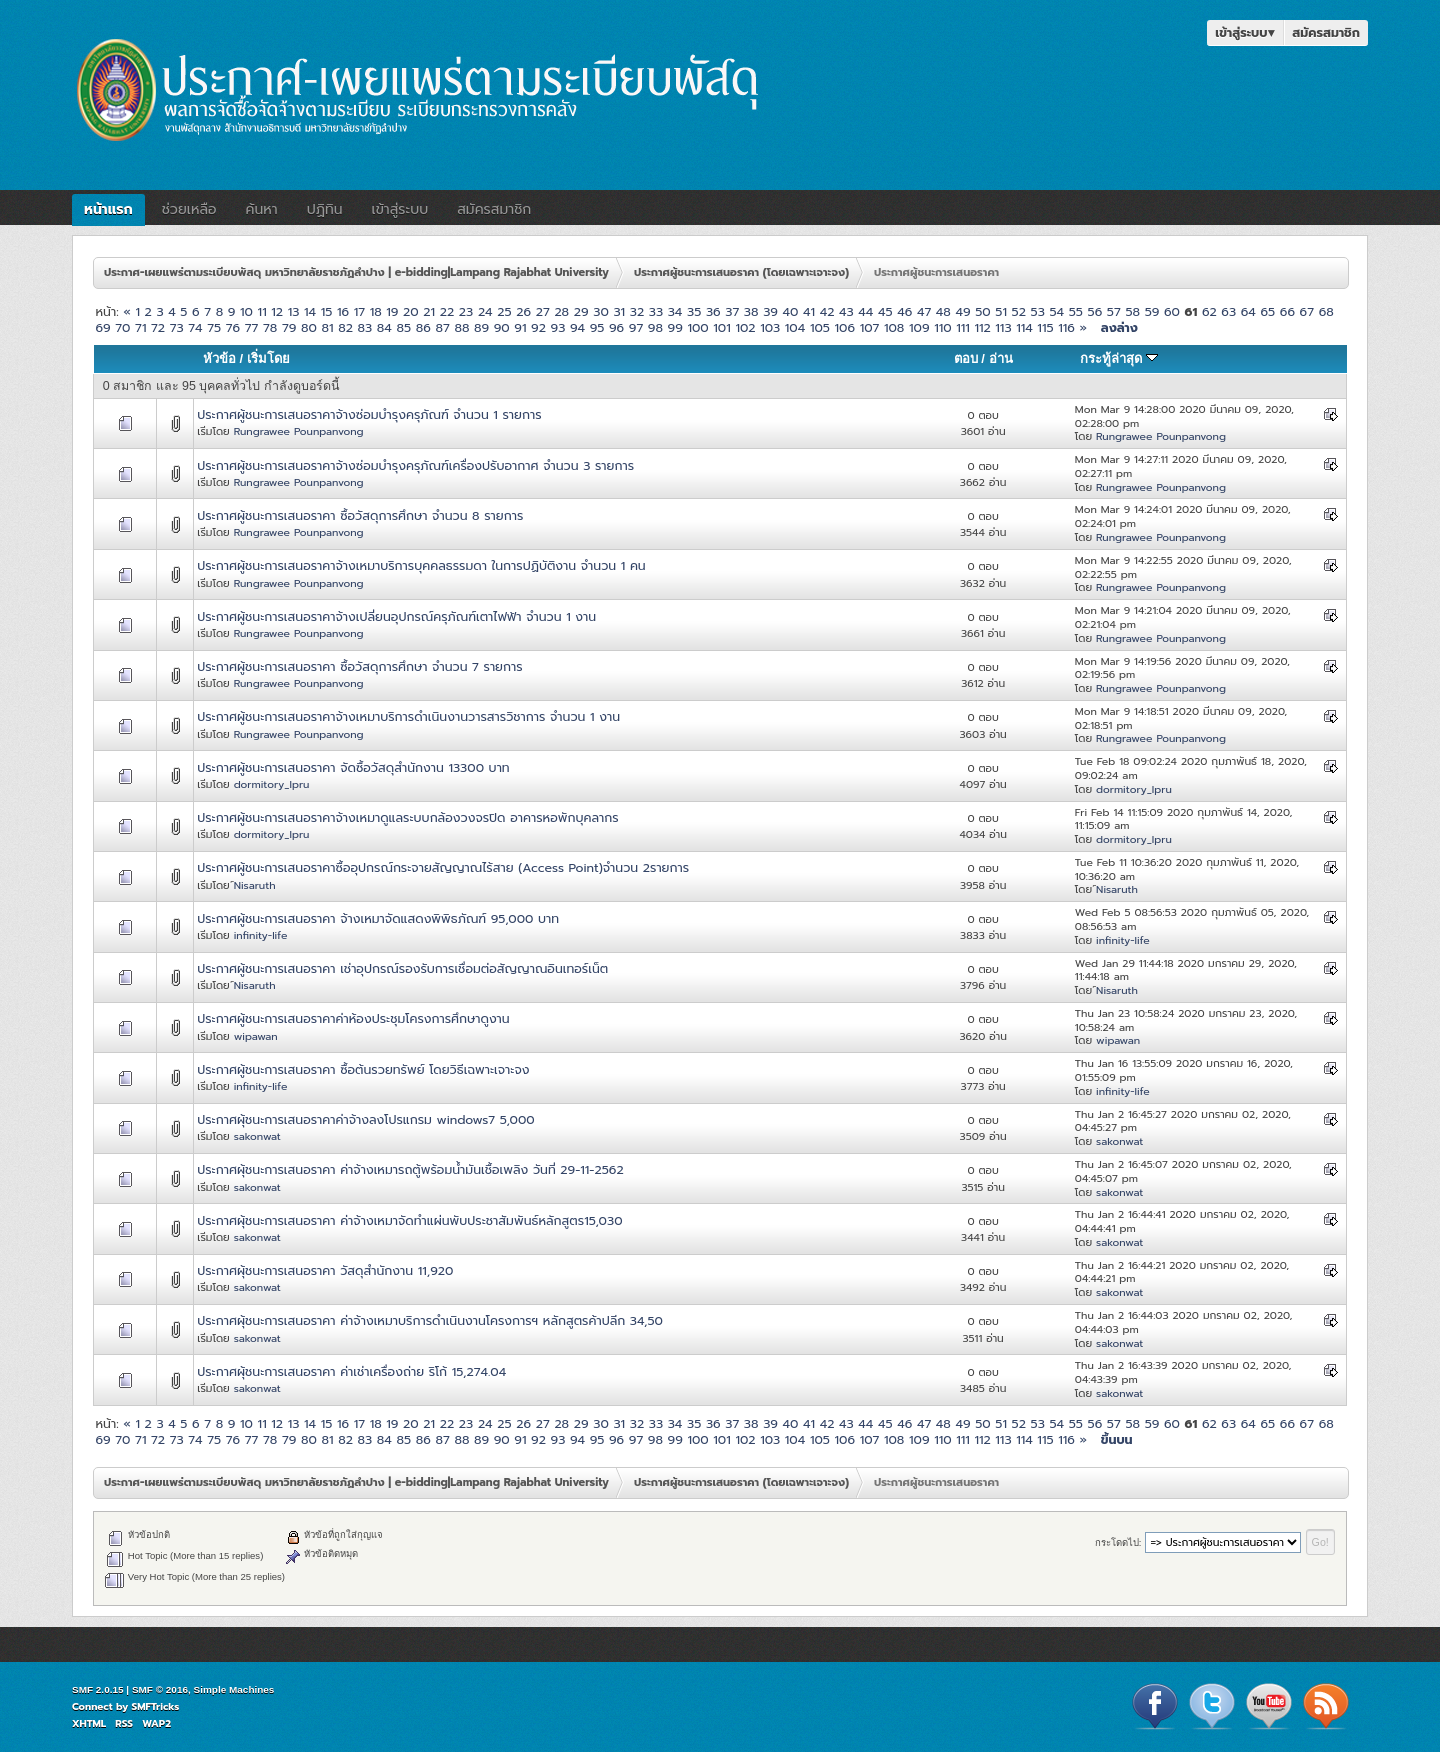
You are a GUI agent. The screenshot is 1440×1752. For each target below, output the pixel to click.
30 (601, 311)
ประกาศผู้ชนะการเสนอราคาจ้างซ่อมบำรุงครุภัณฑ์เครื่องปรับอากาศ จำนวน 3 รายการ (415, 465)
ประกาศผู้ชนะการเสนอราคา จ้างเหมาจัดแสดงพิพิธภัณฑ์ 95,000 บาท (378, 918)
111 (963, 327)
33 (656, 311)
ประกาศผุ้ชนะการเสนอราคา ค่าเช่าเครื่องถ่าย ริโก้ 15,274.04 (351, 1371)
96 (616, 327)
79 (289, 327)
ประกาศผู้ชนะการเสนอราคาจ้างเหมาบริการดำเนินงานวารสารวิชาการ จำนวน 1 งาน (408, 716)
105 (820, 327)
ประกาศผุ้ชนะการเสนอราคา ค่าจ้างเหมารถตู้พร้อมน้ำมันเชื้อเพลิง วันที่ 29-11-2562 (410, 1169)
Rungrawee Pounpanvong (299, 431)
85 (403, 327)
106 (845, 327)
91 (520, 327)
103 (770, 327)
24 (485, 311)
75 (214, 327)
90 (502, 327)
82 (345, 327)
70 (122, 327)
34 (675, 311)
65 (1267, 311)
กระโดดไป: (1118, 1542)
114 (1024, 327)
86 (423, 327)
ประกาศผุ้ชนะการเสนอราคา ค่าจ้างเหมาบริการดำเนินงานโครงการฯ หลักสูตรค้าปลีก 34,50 (430, 1320)
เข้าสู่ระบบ (1245, 32)
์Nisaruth (255, 885)
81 (327, 327)
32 (637, 311)
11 (262, 311)
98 (655, 327)
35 (694, 311)
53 (1038, 311)
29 (581, 311)
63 (1228, 311)
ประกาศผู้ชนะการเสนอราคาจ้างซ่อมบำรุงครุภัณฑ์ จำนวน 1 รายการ (369, 414)
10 (246, 311)
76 (233, 327)
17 (359, 311)
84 (384, 327)
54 (1056, 311)
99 (675, 327)
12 (277, 311)
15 (327, 311)
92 (538, 327)
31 (619, 311)
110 (942, 327)
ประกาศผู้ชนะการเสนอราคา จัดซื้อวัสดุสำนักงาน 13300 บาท (353, 767)
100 (697, 327)
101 (721, 327)
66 (1287, 311)
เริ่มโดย (268, 358)
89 (481, 327)
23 (466, 311)
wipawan (256, 1036)
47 (924, 311)
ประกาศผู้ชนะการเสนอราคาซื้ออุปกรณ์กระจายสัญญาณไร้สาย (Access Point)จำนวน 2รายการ (443, 867)
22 (447, 311)
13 (294, 311)
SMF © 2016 (160, 1689)
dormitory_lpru (272, 784)
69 (102, 327)
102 (745, 327)
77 (252, 327)
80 (309, 327)
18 (376, 311)
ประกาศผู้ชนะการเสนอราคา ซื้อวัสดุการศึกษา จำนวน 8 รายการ (360, 515)
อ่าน (1001, 358)
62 (1209, 311)
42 (827, 311)
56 (1095, 311)
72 (158, 327)
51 (1001, 311)
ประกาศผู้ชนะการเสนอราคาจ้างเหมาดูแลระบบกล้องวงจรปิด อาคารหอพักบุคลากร (407, 817)
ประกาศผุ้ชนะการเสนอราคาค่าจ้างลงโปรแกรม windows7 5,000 (365, 1119)
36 (713, 311)
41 (809, 311)
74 (195, 327)
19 (392, 311)
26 (523, 311)
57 (1114, 311)
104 (795, 327)
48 (943, 311)
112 (982, 327)
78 (270, 327)
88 (461, 327)
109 (919, 327)
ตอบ (966, 358)
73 (177, 327)
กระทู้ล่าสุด (1119, 358)
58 (1132, 311)
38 (751, 311)
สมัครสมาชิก (1326, 32)
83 (365, 327)
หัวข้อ (219, 358)
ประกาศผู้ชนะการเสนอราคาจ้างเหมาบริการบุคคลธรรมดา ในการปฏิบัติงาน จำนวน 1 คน (421, 565)
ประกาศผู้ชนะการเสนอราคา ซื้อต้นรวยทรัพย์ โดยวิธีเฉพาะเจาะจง (363, 1069)
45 (885, 311)
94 (577, 327)
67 (1307, 311)
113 (1003, 327)
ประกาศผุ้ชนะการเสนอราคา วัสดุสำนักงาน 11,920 (325, 1270)
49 (962, 311)
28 (561, 311)
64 (1248, 311)
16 (343, 311)
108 (894, 327)
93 (558, 327)
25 (504, 311)
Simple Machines (234, 1689)
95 (597, 327)
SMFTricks (156, 1706)
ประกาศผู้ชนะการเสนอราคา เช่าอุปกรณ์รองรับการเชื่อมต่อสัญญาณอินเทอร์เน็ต (402, 968)
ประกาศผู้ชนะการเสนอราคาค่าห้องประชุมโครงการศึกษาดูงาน (353, 1018)
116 (1066, 327)
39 (770, 311)
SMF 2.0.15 (98, 1689)
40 (791, 311)
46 (904, 311)
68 (1326, 311)
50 (983, 311)
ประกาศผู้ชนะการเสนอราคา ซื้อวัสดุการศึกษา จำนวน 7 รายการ (359, 666)
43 (846, 311)
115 (1045, 327)
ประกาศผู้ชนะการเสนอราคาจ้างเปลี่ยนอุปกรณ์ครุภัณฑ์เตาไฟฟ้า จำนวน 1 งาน (396, 616)
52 (1019, 311)
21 (429, 311)
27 (543, 311)
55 (1076, 311)
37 (732, 311)
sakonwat (257, 1136)
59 (1152, 311)
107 (870, 327)
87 (442, 327)
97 (636, 327)
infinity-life (261, 935)
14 (310, 311)
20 (411, 311)
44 (865, 311)
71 (140, 327)
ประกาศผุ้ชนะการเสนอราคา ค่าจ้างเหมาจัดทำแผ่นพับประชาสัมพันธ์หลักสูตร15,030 (409, 1220)
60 (1172, 311)
